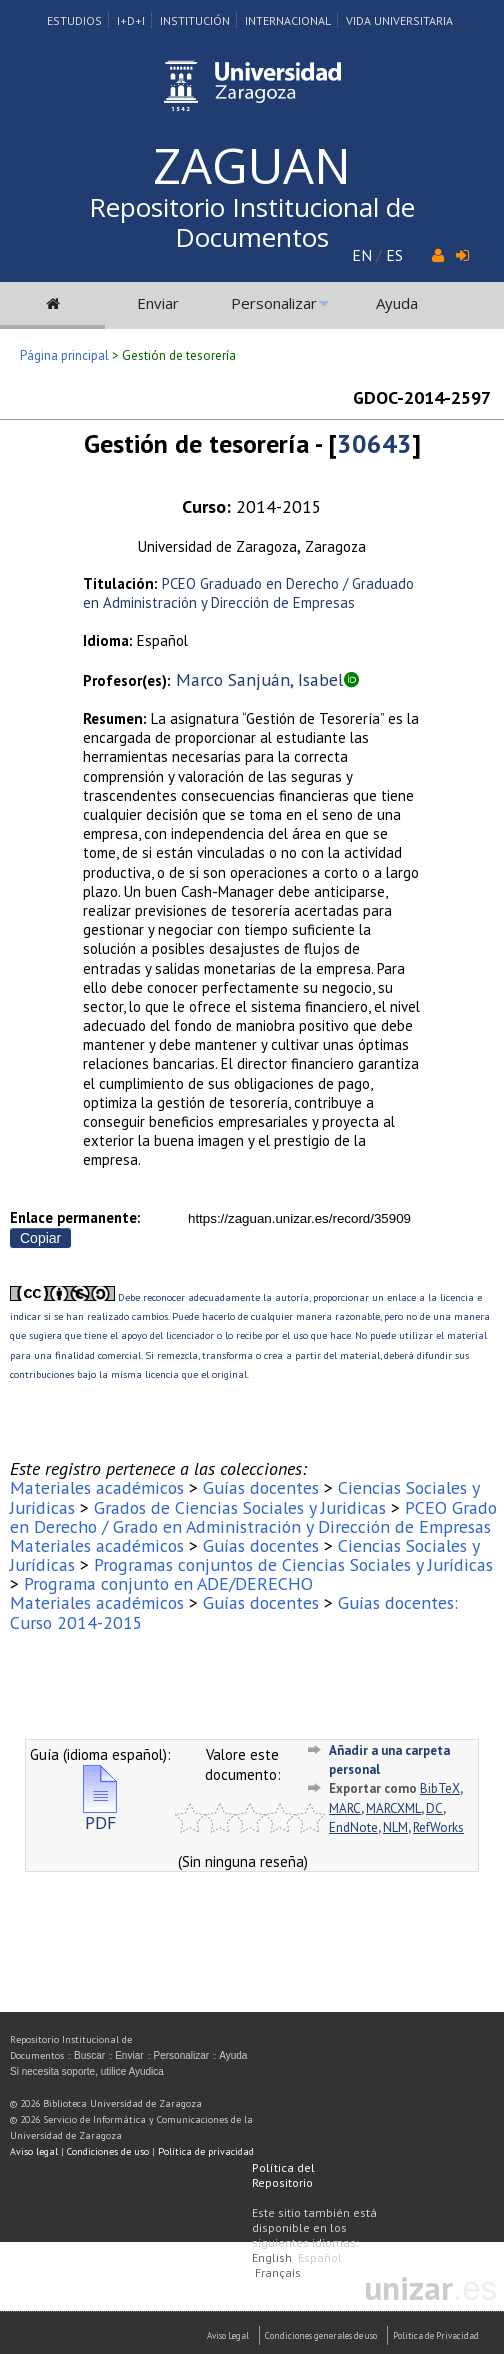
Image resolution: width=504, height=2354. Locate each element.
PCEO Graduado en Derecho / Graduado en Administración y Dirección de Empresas (248, 593)
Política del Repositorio (283, 2175)
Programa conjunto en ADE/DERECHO (168, 1583)
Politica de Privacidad (436, 2335)
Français (278, 2272)
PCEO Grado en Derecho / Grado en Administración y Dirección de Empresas (253, 1517)
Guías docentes (261, 1487)
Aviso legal (34, 2151)
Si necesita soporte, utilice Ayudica (87, 2071)
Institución (195, 20)
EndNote (353, 1827)
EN (362, 255)
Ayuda (397, 303)
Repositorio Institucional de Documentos (252, 222)
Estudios (74, 20)
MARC (345, 1808)
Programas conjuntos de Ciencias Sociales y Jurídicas (293, 1564)
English (272, 2257)
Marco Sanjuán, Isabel (259, 679)
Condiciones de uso (108, 2151)
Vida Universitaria (399, 20)
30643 (374, 443)
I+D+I (131, 20)
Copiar (40, 1238)
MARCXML (393, 1808)
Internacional (288, 20)
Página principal (64, 355)
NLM (395, 1827)
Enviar (158, 303)
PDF (100, 1814)
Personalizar (274, 303)
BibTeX (440, 1788)
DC (434, 1808)
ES (394, 255)
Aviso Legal (228, 2335)
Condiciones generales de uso (321, 2335)
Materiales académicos (97, 1487)
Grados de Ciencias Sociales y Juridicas (240, 1507)
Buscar (89, 2055)
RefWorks (438, 1827)
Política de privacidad (206, 2151)
